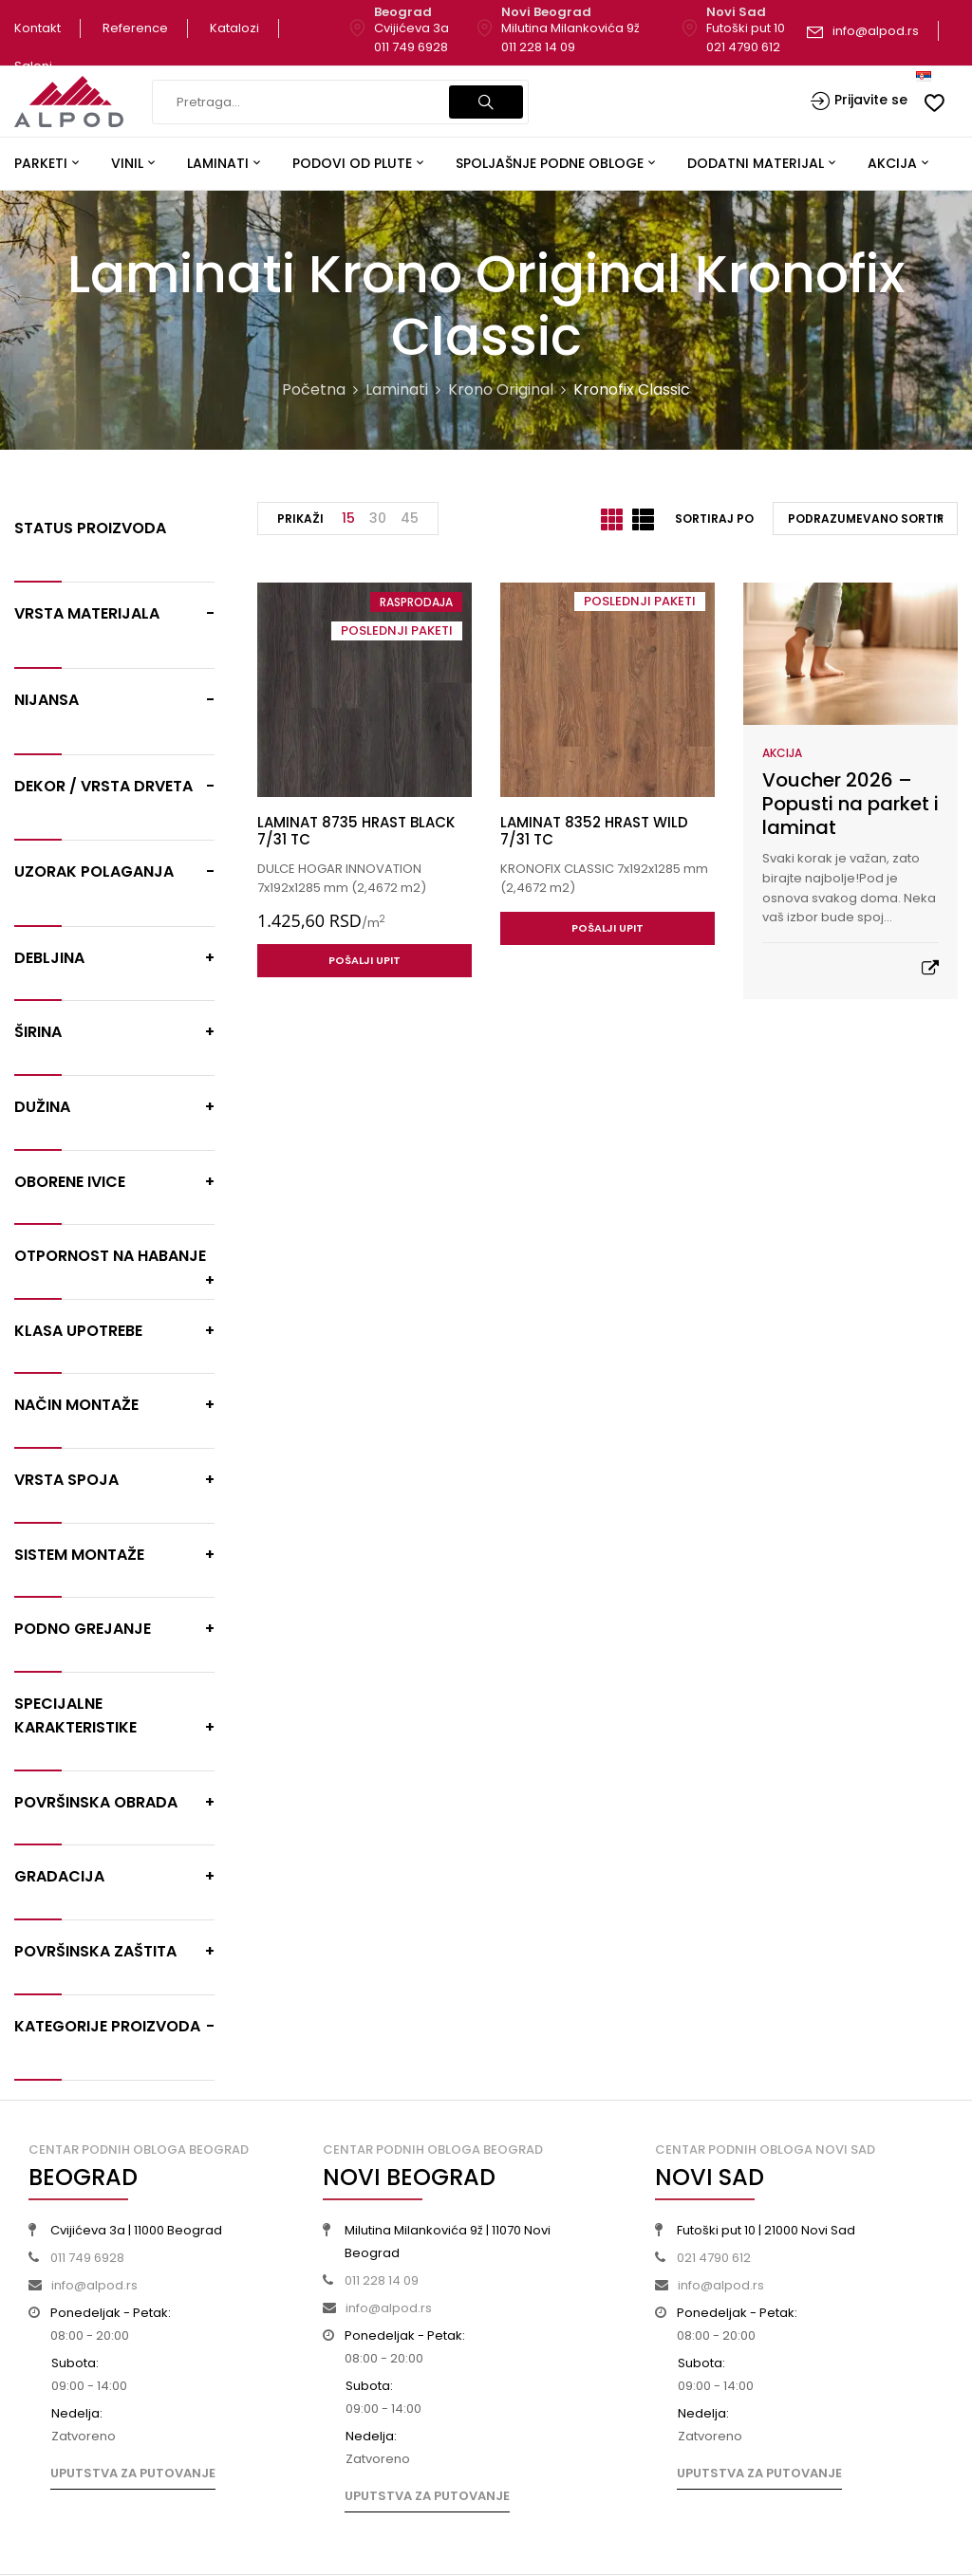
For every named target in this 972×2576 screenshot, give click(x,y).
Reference (135, 28)
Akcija (782, 753)
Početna (314, 389)
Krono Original (500, 389)
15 (348, 518)
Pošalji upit (364, 960)
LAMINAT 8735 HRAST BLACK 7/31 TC (356, 830)
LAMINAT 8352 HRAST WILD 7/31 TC (594, 830)
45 (410, 518)
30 (377, 518)
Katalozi (234, 28)
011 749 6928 (411, 47)
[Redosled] (865, 518)
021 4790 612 (743, 47)
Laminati (396, 389)
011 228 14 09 (538, 47)
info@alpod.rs (875, 31)
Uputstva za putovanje (132, 2473)
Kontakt (37, 28)
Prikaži (300, 518)
